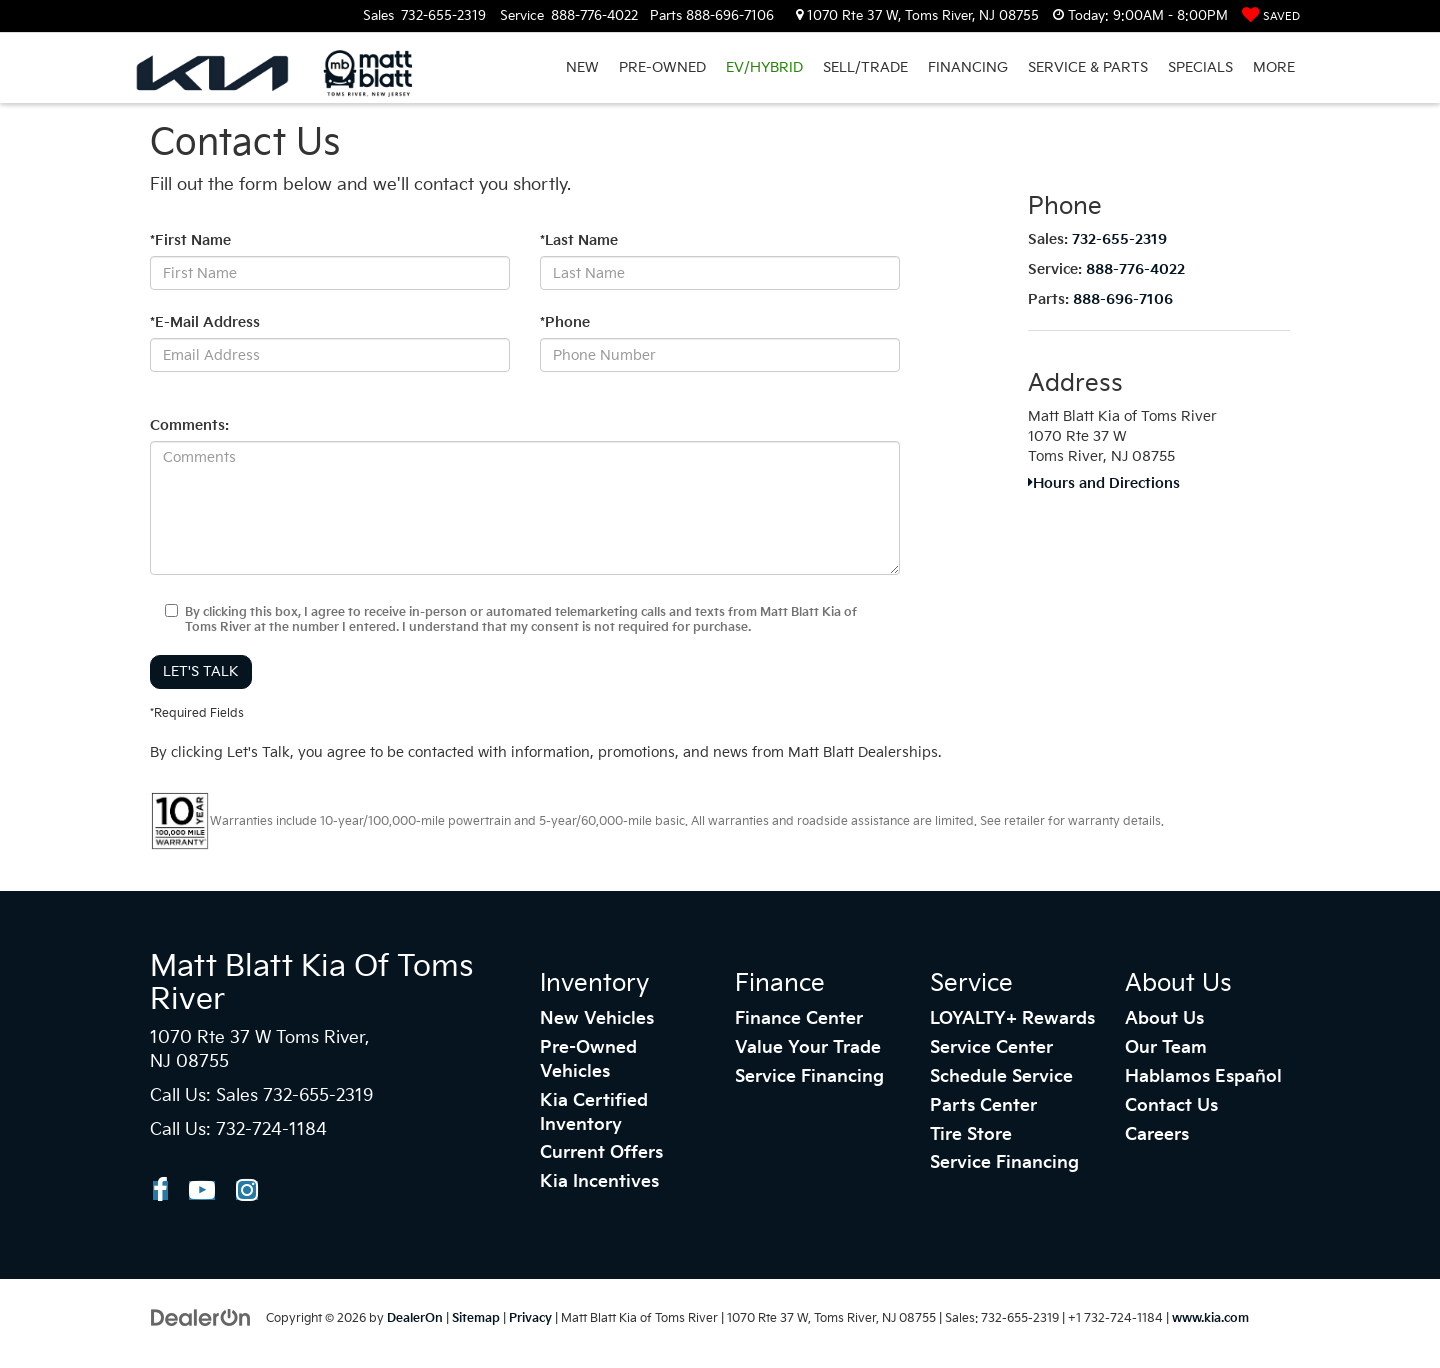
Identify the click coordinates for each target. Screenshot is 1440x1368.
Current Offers (601, 1153)
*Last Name (579, 240)
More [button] (1274, 67)
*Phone (565, 322)
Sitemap (476, 1318)
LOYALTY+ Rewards (1012, 1019)
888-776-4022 (1135, 269)
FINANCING (968, 67)
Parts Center (983, 1106)
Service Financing (809, 1077)
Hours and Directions (1104, 483)
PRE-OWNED (662, 67)
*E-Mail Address (205, 322)
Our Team (1166, 1048)
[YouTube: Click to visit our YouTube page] (202, 1191)
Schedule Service (1001, 1077)
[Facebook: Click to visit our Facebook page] (160, 1191)
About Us (1164, 1019)
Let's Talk (201, 671)
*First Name (190, 240)
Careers (1157, 1135)
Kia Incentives (599, 1182)
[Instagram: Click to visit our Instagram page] (247, 1191)
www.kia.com (1210, 1318)
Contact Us (1171, 1106)
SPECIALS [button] (1200, 67)
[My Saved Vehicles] (1271, 16)
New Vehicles (597, 1019)
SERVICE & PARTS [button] (1088, 67)
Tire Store (971, 1135)
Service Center (991, 1048)
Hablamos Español (1203, 1077)
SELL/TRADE (865, 67)
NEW (582, 67)
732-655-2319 (1119, 239)
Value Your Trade (808, 1048)
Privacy (530, 1318)
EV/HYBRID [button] (764, 67)
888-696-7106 (1123, 299)
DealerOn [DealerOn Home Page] (415, 1318)
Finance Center (799, 1019)
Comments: (189, 425)
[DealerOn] (201, 1317)
